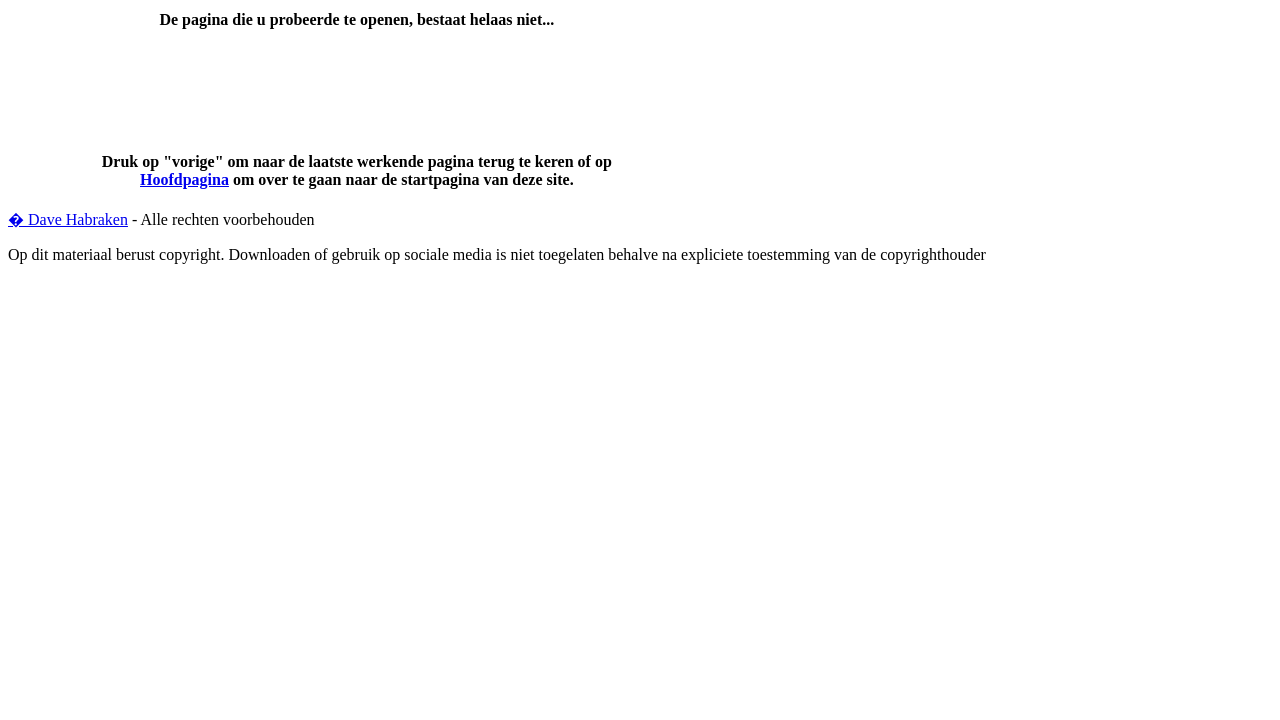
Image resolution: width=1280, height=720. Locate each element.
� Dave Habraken (68, 219)
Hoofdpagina (184, 179)
